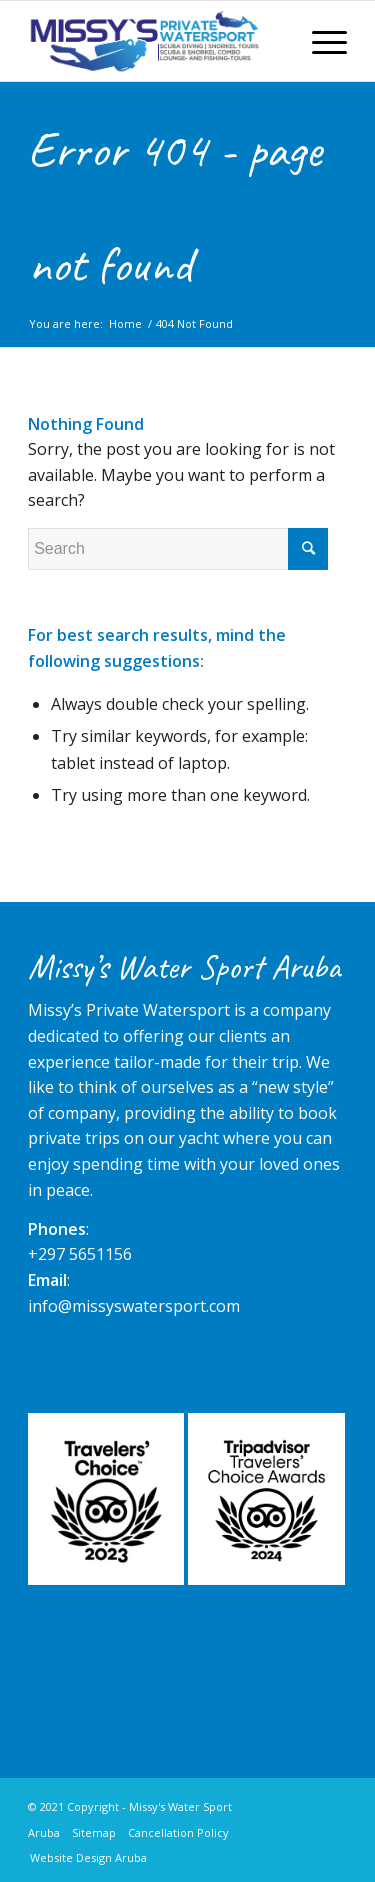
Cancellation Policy (178, 1832)
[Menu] (319, 41)
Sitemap (94, 1832)
